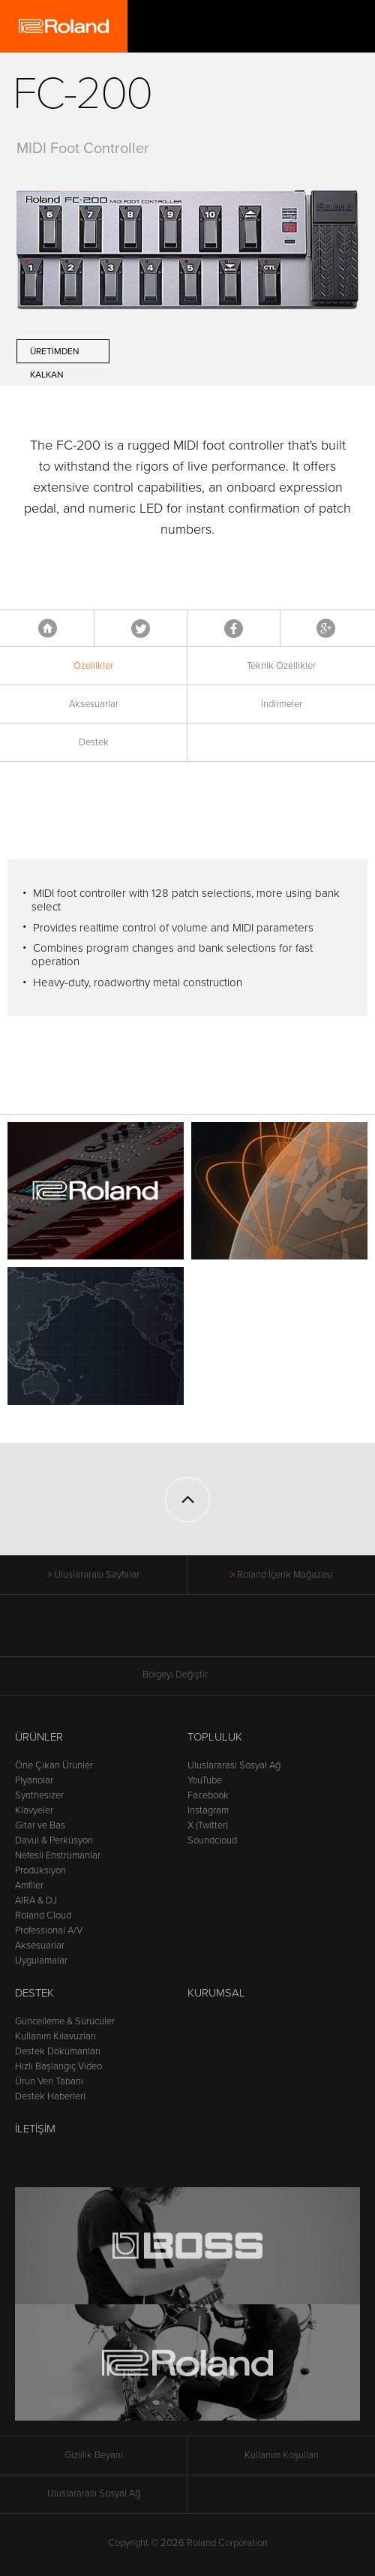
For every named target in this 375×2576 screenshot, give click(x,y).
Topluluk (215, 1737)
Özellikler (93, 666)
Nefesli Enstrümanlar (57, 1855)
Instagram (208, 1810)
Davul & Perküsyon (54, 1840)
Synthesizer (39, 1795)
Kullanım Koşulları (281, 2455)
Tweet (140, 628)
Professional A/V (48, 1930)
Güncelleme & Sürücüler (65, 2021)
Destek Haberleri (50, 2096)
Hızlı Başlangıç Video (58, 2066)
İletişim (35, 2128)
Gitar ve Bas (40, 1825)
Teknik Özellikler (281, 666)
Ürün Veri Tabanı (49, 2081)
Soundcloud (212, 1840)
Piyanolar (34, 1780)
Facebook (234, 628)
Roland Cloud (43, 1915)
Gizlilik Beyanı (93, 2455)
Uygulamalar (41, 1961)
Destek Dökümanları (57, 2051)
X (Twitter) (208, 1825)
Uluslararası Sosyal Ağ (234, 1765)
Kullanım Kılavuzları (55, 2036)
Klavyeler (34, 1810)
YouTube (205, 1780)
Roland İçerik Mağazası (285, 1575)
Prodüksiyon (40, 1870)
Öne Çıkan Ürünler (54, 1765)
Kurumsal (216, 1993)
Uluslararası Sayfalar (97, 1575)
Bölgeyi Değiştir (187, 1675)
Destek (94, 742)
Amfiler (29, 1885)
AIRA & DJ (36, 1900)
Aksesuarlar (93, 704)
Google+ (326, 628)
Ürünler (39, 1737)
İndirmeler (281, 704)
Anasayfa (48, 628)
